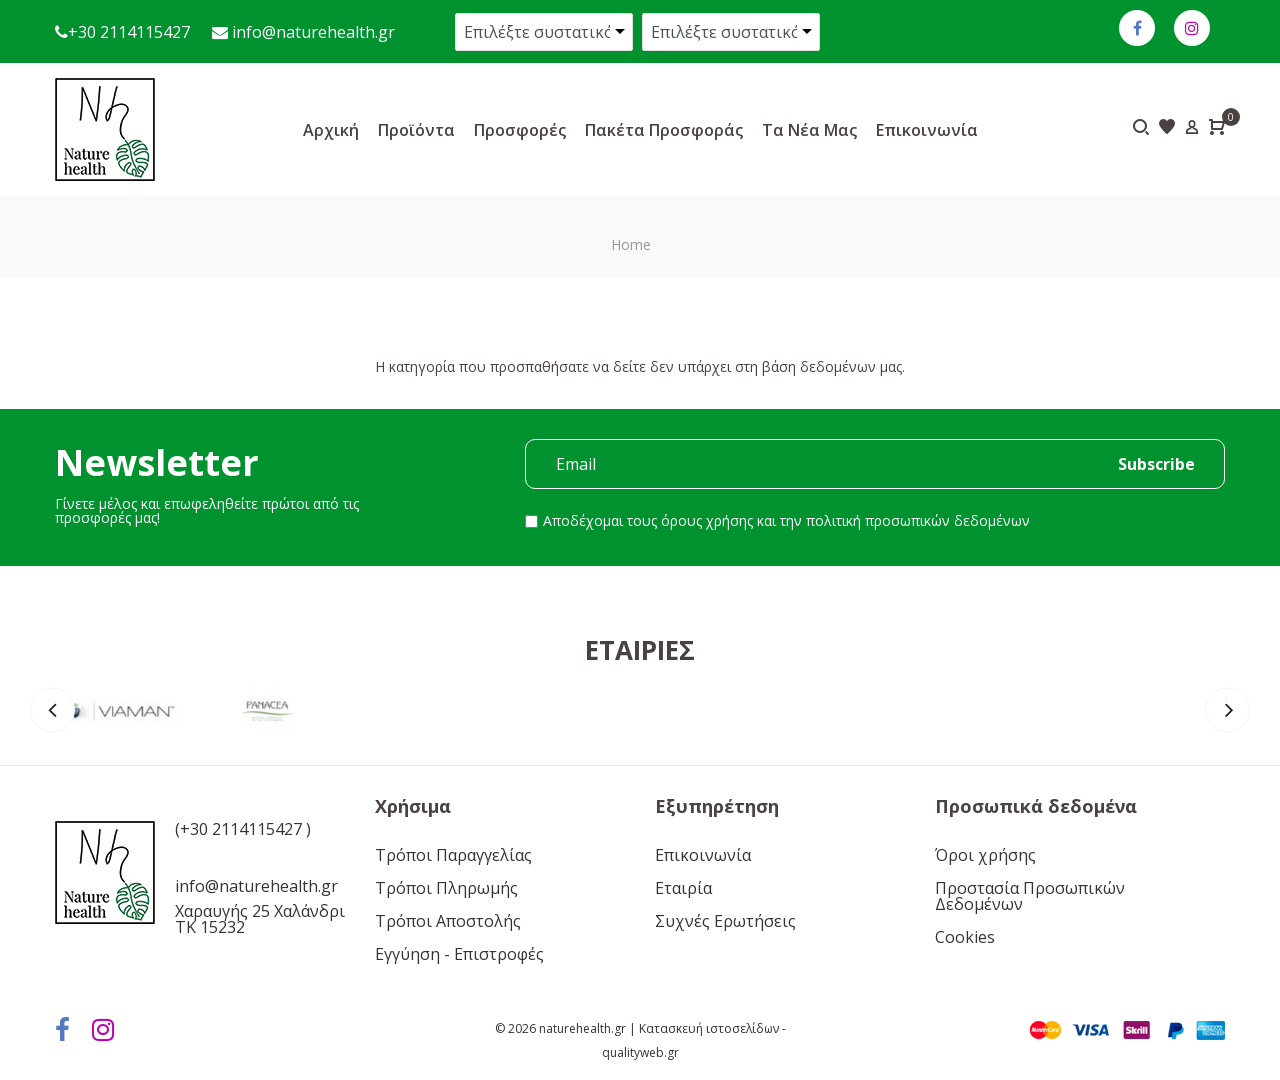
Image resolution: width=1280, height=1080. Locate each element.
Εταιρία (683, 888)
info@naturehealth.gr (311, 32)
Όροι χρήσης (985, 855)
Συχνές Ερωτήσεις (725, 921)
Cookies (965, 937)
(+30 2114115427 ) (243, 829)
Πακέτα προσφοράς (664, 130)
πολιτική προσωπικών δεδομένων (918, 520)
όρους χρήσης (707, 520)
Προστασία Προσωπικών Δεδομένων (1030, 896)
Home (631, 244)
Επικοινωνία (927, 130)
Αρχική (331, 130)
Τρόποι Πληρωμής (446, 888)
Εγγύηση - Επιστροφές (459, 954)
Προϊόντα (416, 130)
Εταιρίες (640, 650)
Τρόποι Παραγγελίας (453, 855)
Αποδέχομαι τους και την (786, 520)
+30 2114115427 (129, 32)
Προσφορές (520, 130)
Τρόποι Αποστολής (448, 921)
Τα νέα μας (809, 130)
